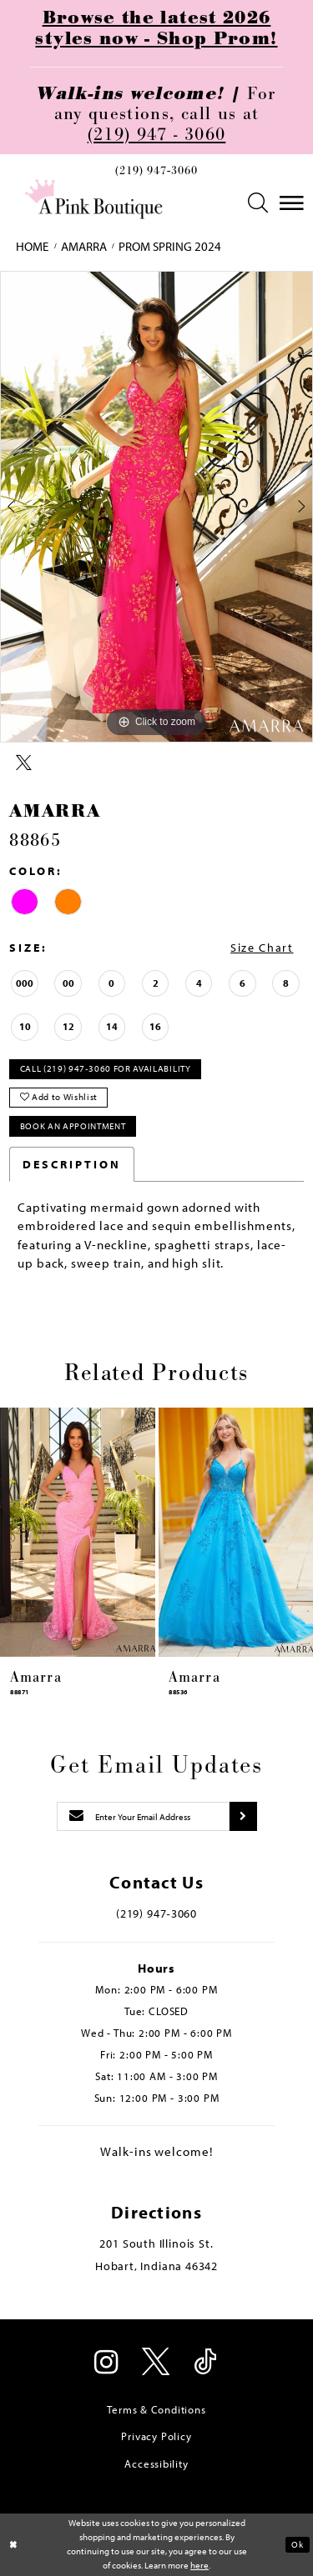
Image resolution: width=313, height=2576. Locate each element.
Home (32, 246)
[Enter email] (143, 1817)
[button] (258, 203)
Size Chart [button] (261, 947)
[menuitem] (156, 174)
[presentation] (77, 1532)
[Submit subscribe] (243, 1817)
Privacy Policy (156, 2436)
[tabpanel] (156, 507)
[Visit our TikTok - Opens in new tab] (206, 2363)
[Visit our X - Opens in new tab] (157, 2363)
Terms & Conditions (156, 2409)
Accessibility (156, 2463)
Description (72, 1164)
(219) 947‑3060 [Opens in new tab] (156, 1913)
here (199, 2565)
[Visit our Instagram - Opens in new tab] (108, 2363)
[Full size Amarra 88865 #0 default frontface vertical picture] (156, 507)
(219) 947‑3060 (156, 171)
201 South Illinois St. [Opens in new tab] (156, 2243)
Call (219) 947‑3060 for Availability (105, 1068)
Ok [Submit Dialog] (297, 2544)
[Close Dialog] (13, 2545)
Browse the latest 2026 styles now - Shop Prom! (156, 28)
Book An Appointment (73, 1126)
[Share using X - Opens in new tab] (24, 763)
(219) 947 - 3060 (157, 135)
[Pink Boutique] (94, 199)
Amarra (84, 246)
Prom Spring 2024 (170, 246)
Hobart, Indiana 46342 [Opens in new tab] (156, 2265)
